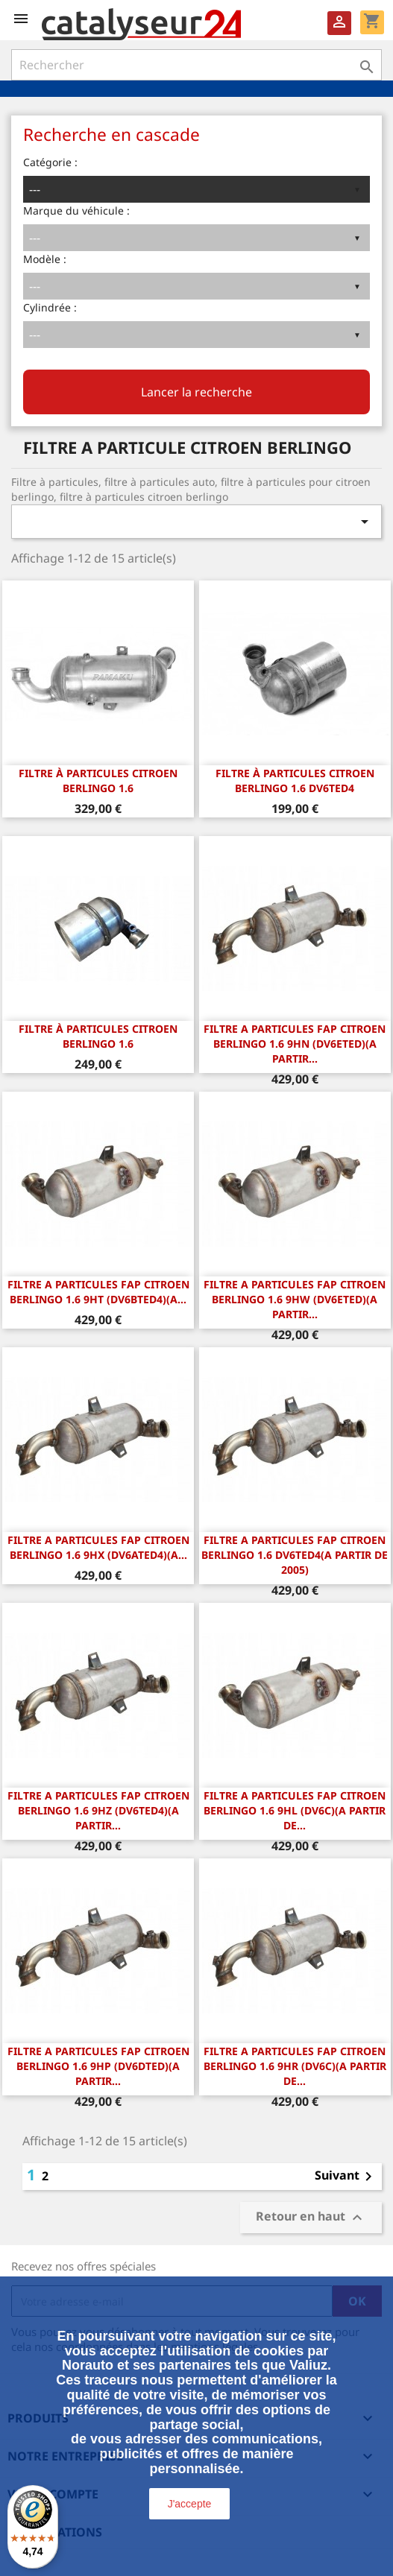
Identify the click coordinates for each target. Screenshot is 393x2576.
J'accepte (190, 2504)
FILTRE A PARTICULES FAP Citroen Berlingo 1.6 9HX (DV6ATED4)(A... (98, 1547)
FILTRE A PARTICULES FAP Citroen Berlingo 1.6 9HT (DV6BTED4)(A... (98, 1291)
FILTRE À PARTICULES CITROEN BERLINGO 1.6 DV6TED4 (295, 780)
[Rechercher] (196, 64)
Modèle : (44, 259)
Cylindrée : (50, 307)
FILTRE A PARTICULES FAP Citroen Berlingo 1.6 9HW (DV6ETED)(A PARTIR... (295, 1299)
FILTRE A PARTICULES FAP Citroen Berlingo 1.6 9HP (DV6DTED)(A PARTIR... (98, 2066)
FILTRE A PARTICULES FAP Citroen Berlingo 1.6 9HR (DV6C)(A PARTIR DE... (295, 2066)
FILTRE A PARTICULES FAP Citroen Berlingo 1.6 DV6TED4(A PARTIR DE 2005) (294, 1555)
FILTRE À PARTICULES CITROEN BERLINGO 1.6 (98, 780)
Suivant (346, 2177)
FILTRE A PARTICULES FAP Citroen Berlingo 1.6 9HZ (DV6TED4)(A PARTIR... (98, 1810)
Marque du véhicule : (76, 210)
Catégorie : (50, 162)
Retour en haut (311, 2218)
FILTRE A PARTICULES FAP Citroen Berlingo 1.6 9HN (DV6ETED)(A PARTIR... (295, 1044)
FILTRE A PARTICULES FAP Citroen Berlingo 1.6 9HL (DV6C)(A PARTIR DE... (295, 1810)
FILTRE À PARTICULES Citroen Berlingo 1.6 (98, 1036)
